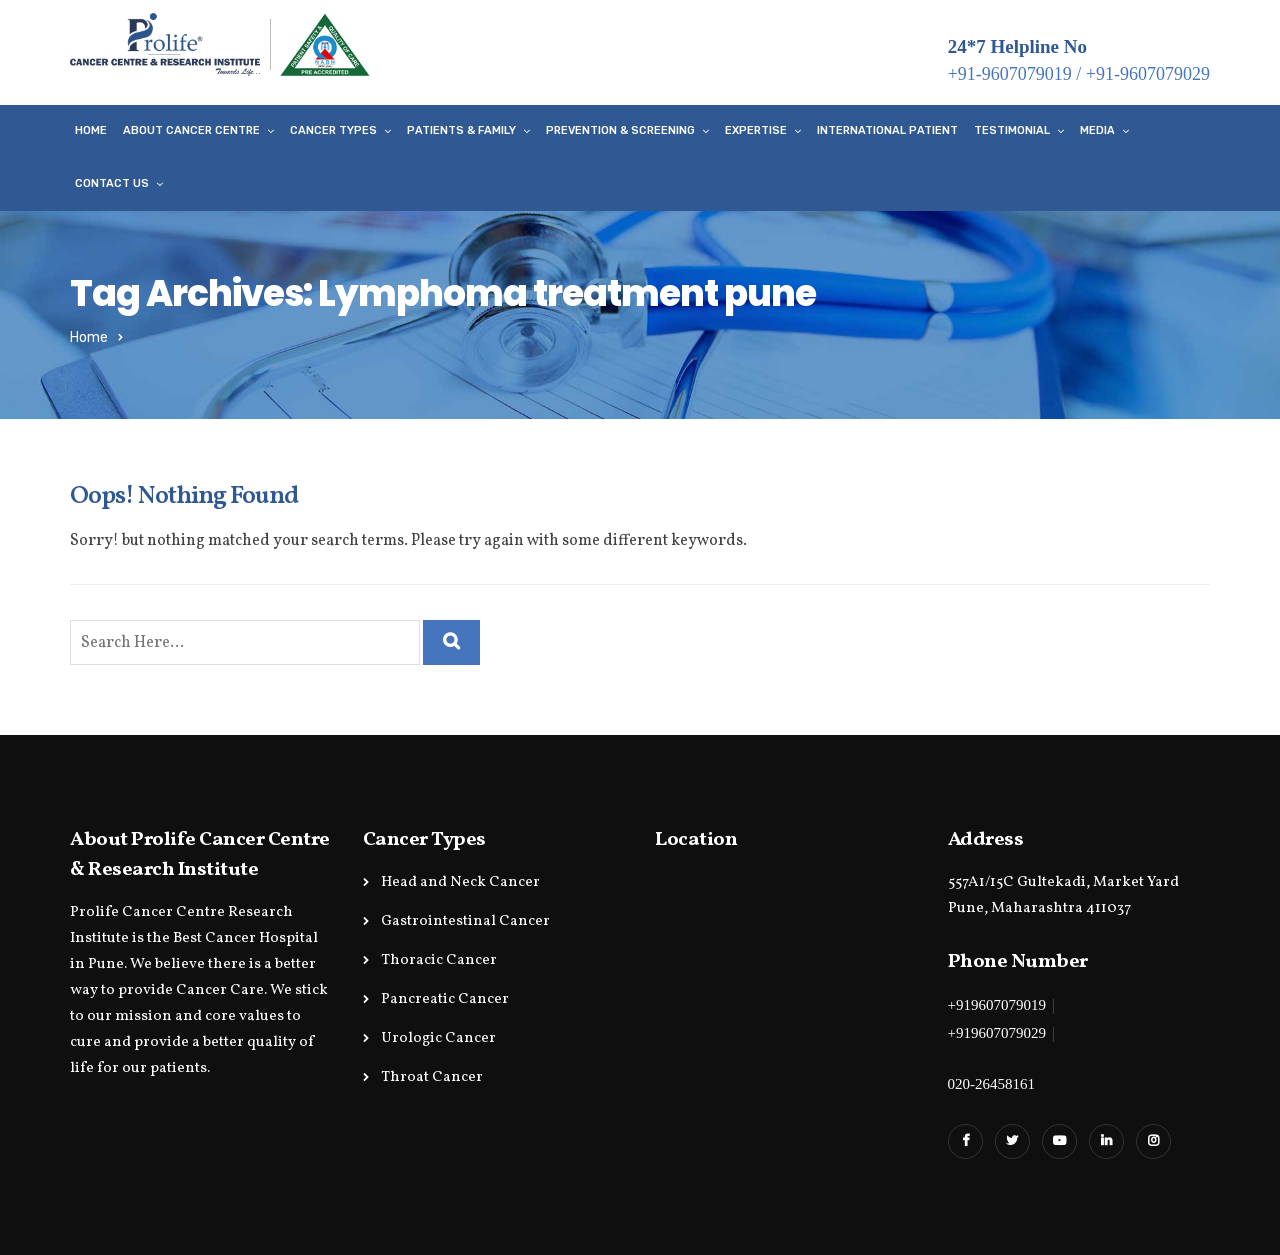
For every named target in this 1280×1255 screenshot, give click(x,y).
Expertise (756, 130)
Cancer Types (333, 130)
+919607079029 (997, 1033)
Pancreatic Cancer (445, 999)
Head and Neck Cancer (460, 882)
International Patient (887, 130)
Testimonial (1012, 130)
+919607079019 (997, 1005)
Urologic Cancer (438, 1038)
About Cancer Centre (191, 130)
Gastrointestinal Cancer (465, 921)
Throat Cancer (432, 1077)
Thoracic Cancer (439, 960)
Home (91, 130)
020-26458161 (992, 1084)
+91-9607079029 (1148, 74)
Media (1097, 130)
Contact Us (112, 183)
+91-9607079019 (1010, 74)
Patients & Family (461, 130)
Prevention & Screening (620, 130)
